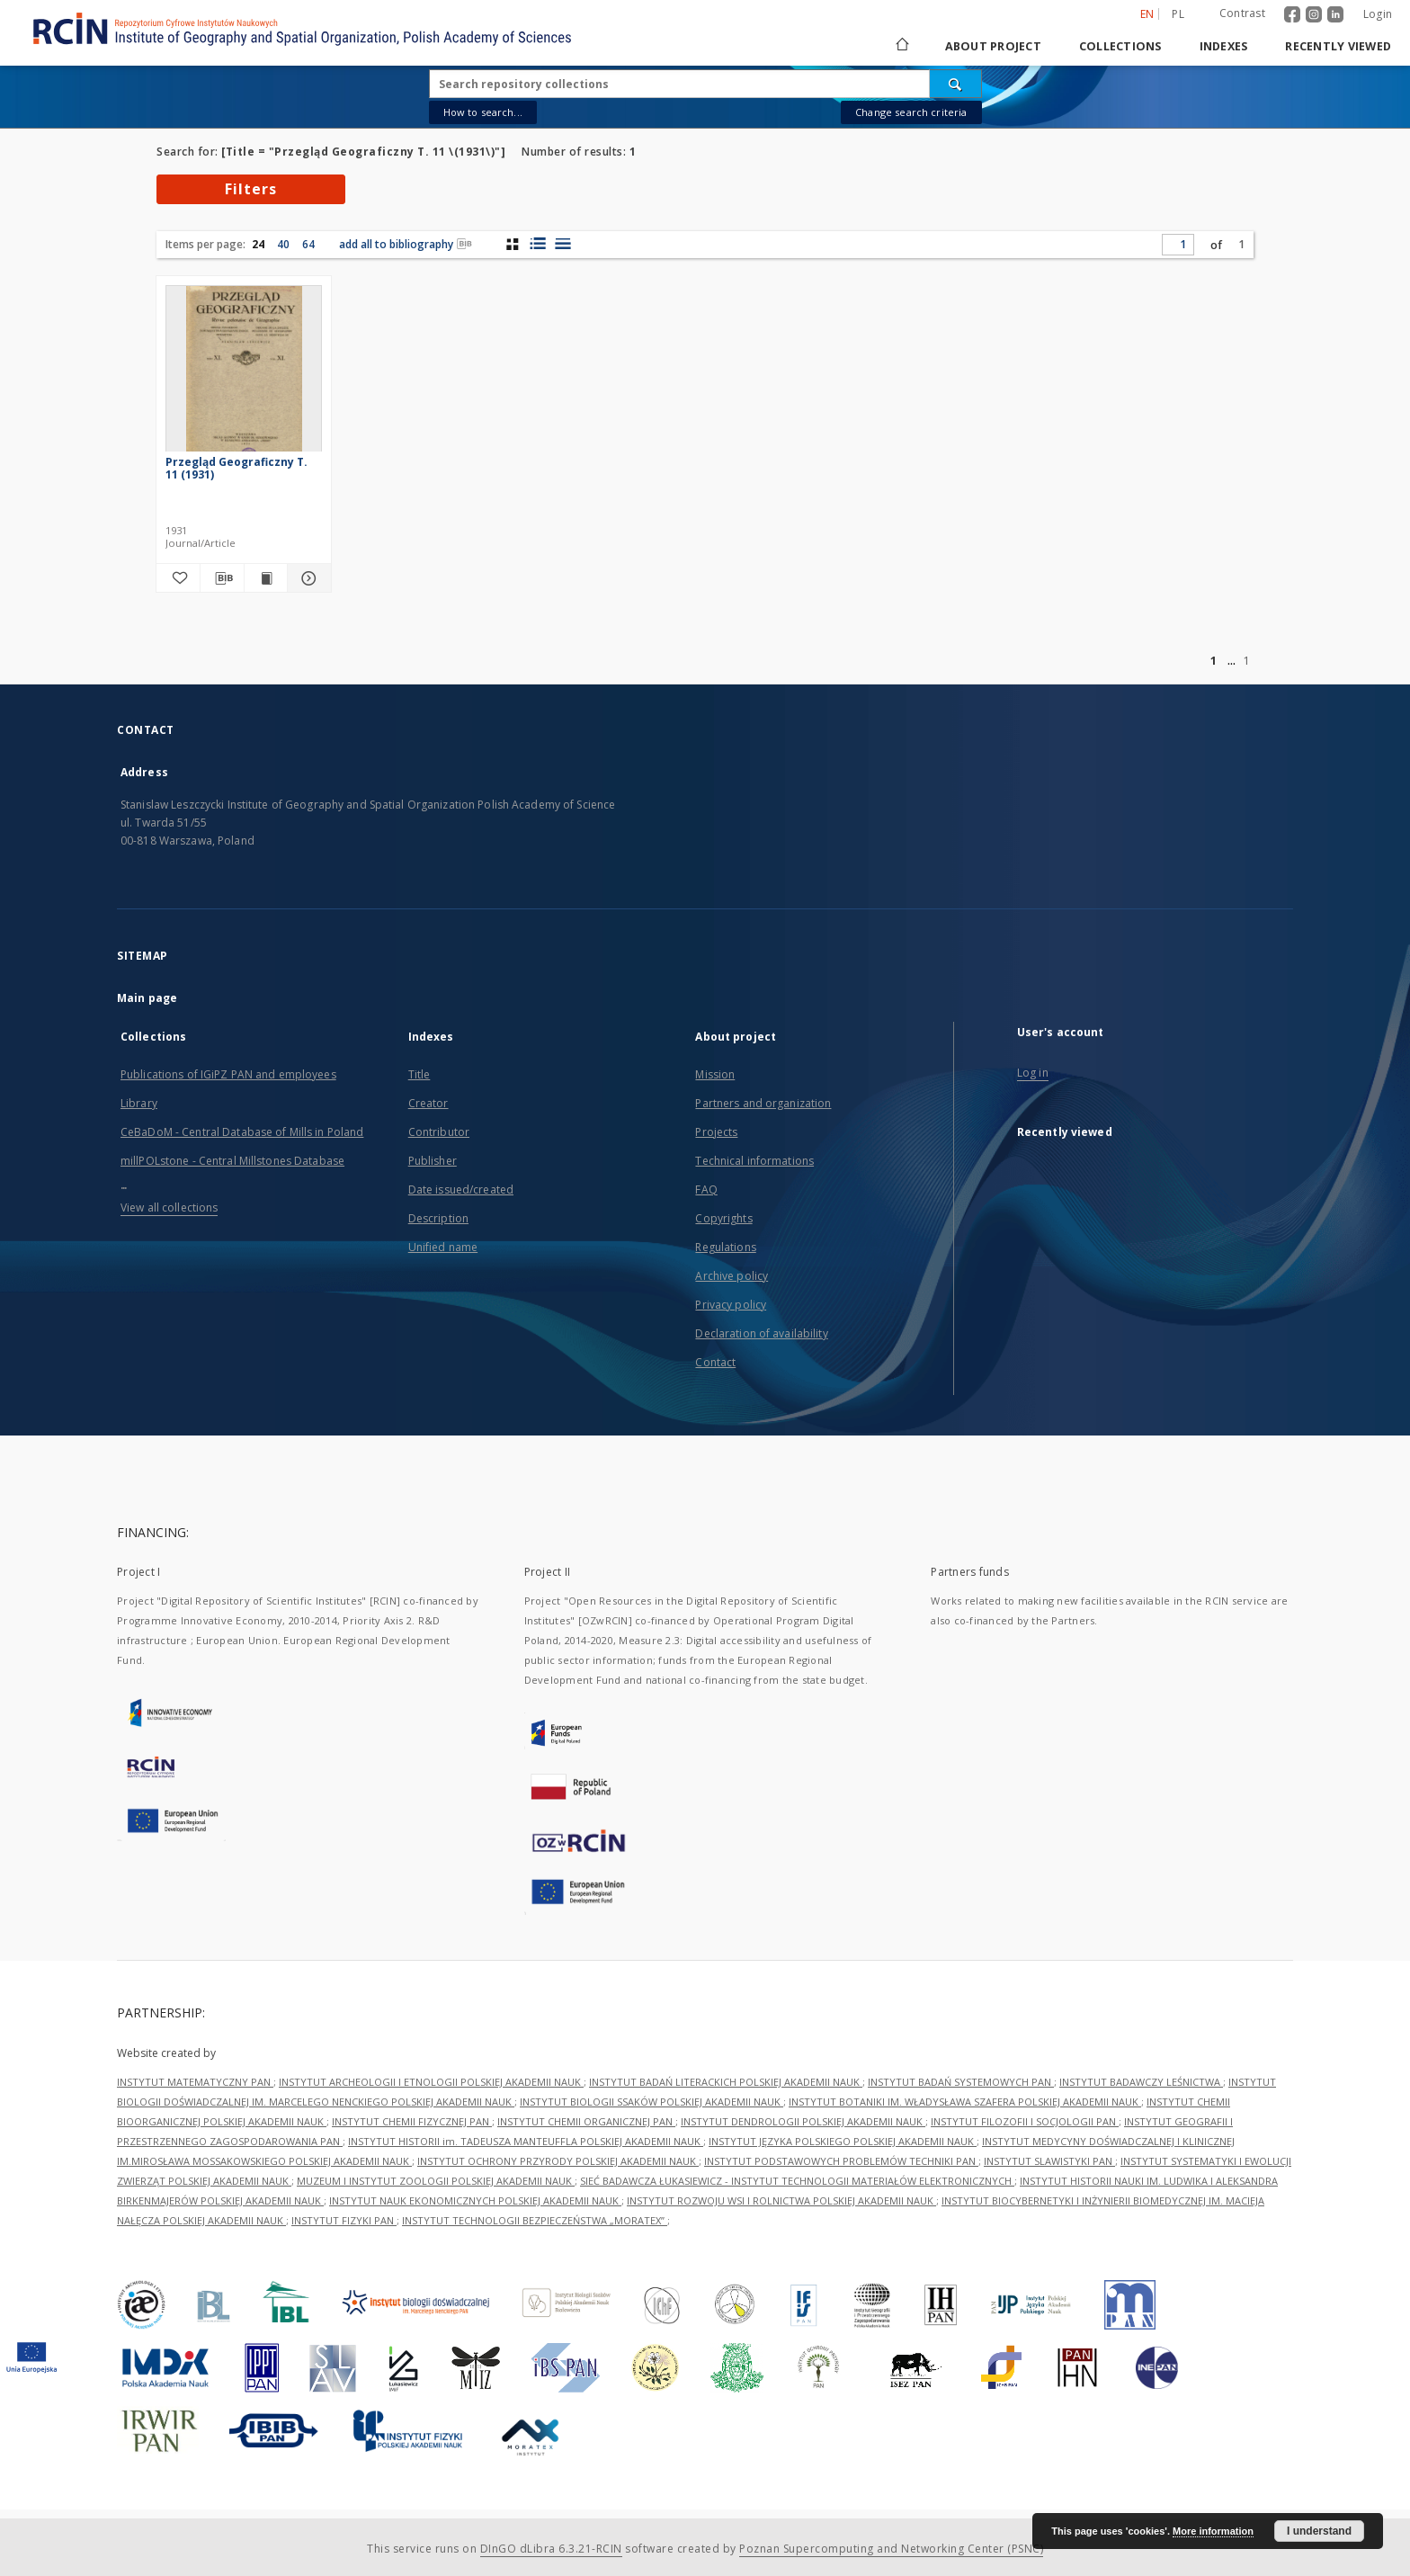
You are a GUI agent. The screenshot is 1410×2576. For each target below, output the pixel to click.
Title (419, 1074)
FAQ (706, 1189)
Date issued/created (460, 1189)
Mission (715, 1074)
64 (308, 244)
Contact (715, 1362)
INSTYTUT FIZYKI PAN (344, 2220)
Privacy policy (730, 1304)
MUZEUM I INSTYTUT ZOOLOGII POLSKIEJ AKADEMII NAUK (436, 2180)
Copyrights (723, 1218)
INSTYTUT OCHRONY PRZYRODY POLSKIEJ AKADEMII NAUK (558, 2161)
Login (1377, 14)
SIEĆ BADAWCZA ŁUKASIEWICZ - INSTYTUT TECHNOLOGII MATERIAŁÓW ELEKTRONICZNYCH (797, 2180)
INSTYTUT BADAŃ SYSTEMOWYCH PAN (961, 2082)
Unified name (442, 1247)
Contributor (438, 1132)
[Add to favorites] (178, 578)
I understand (1319, 2531)
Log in (1033, 1072)
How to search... (482, 112)
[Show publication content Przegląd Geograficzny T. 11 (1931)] (266, 578)
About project (993, 46)
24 (258, 244)
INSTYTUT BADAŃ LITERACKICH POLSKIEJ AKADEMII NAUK (725, 2082)
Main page (147, 998)
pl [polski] (1178, 14)
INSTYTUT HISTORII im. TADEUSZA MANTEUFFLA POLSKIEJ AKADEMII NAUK (525, 2141)
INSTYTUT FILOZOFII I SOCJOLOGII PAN (1025, 2121)
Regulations (725, 1247)
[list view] (562, 244)
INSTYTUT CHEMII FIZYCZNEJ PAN (412, 2121)
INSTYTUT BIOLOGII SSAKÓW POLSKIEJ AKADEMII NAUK (651, 2101)
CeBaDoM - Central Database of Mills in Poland (241, 1132)
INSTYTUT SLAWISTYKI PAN (1049, 2161)
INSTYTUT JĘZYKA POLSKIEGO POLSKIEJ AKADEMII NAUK (843, 2141)
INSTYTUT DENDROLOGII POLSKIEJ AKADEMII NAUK (803, 2121)
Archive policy (731, 1276)
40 (283, 244)
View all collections (169, 1207)
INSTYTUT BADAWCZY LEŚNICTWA (1141, 2082)
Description (438, 1218)
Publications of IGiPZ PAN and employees (228, 1074)
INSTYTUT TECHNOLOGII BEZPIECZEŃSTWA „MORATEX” (534, 2220)
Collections (1120, 46)
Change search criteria (911, 112)
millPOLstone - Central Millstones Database (232, 1160)
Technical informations (754, 1160)
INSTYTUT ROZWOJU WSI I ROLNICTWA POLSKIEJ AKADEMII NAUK (781, 2200)
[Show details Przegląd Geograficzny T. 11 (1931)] (306, 578)
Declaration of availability (761, 1333)
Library (138, 1103)
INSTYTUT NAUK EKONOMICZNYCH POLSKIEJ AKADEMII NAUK (475, 2200)
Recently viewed (1338, 46)
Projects (716, 1132)
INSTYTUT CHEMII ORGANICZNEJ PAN (586, 2121)
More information (1213, 2531)
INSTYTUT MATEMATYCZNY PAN (195, 2082)
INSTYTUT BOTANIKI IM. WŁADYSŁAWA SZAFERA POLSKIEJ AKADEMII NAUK (965, 2101)
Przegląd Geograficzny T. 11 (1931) (236, 468)
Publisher (432, 1160)
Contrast (1242, 13)
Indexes (1224, 46)
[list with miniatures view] (537, 244)
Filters (251, 189)
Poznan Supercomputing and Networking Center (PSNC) (891, 2548)
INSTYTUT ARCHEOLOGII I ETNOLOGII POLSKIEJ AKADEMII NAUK (431, 2082)
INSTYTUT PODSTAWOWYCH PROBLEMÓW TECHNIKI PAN (841, 2161)
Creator (428, 1103)
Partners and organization (763, 1103)
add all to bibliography (405, 244)
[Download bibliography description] (222, 578)
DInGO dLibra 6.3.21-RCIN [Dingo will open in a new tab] (551, 2548)
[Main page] (901, 46)
